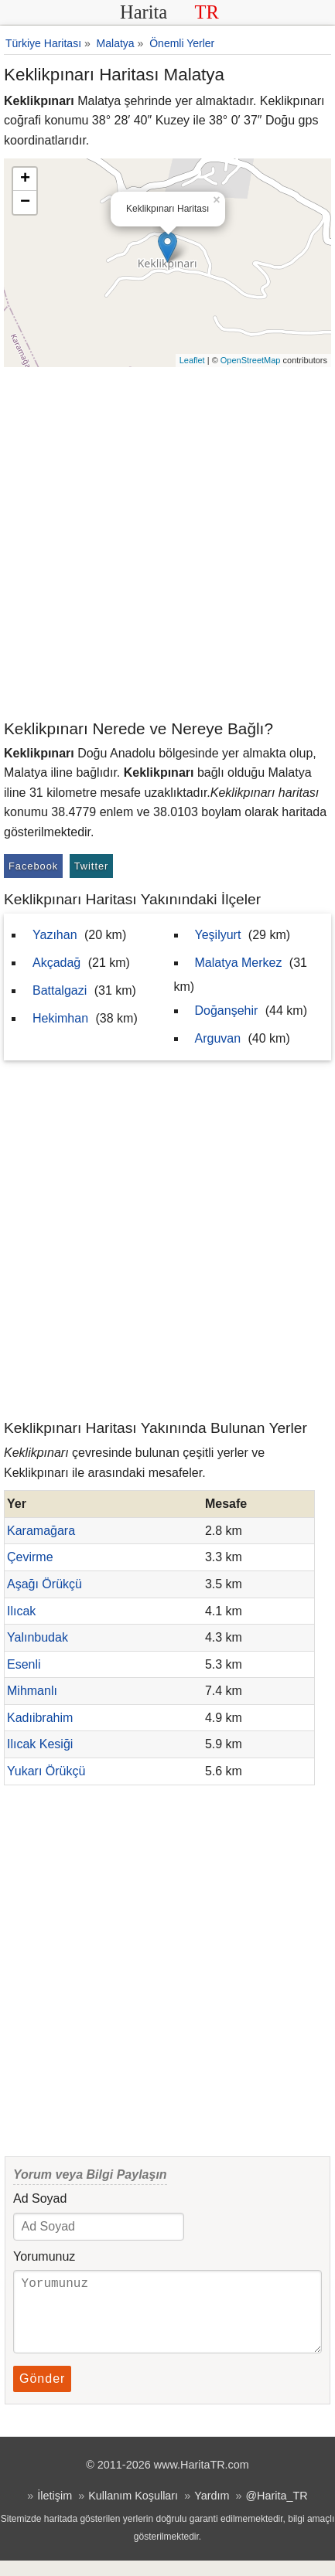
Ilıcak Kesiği (40, 1744)
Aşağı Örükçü (44, 1584)
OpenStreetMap (250, 360)
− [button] (25, 202)
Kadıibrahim (40, 1717)
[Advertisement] (167, 542)
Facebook (33, 866)
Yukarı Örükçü (46, 1771)
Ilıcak (21, 1611)
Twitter (91, 866)
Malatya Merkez (238, 962)
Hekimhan (60, 1018)
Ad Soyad (40, 2198)
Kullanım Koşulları (133, 2511)
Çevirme (30, 1557)
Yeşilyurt (218, 934)
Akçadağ (56, 962)
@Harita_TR (276, 2511)
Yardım (211, 2511)
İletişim (54, 2511)
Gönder (42, 2394)
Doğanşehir (226, 1010)
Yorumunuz (44, 2256)
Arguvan (218, 1038)
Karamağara (41, 1530)
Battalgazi (59, 990)
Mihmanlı (32, 1690)
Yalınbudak (37, 1637)
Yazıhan (54, 934)
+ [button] (25, 179)
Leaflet (192, 360)
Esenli (24, 1664)
